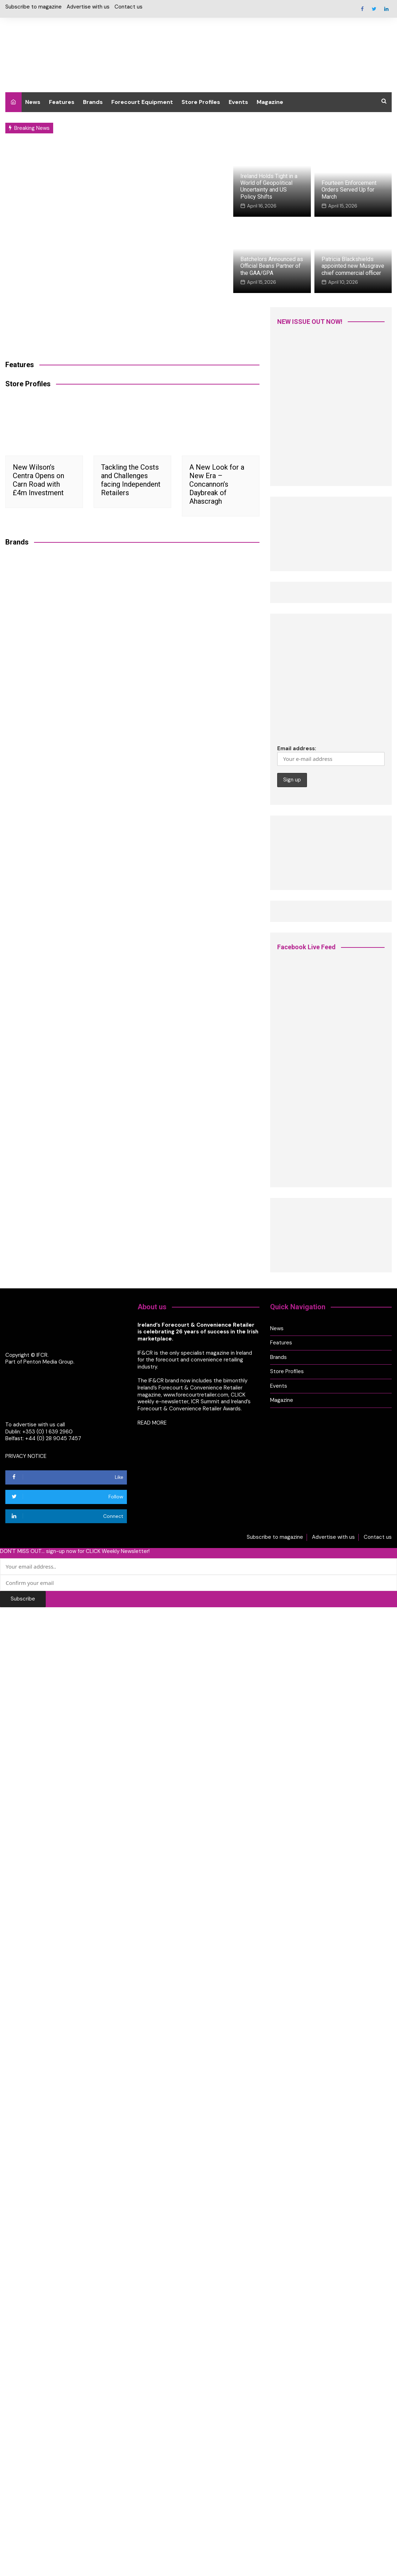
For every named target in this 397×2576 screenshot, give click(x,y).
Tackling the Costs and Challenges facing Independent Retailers (131, 480)
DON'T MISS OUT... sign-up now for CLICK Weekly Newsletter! (75, 1550)
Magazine (270, 102)
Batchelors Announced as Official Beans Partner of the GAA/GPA (271, 266)
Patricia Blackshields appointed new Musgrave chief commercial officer (352, 266)
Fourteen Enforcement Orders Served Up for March (348, 190)
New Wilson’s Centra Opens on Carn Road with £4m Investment (38, 480)
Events (238, 102)
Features (61, 102)
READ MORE (152, 1422)
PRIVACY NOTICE (25, 1455)
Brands (93, 102)
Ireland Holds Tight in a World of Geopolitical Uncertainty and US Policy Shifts (268, 186)
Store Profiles (200, 102)
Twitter (374, 9)
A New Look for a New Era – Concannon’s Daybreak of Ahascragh (216, 484)
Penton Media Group (48, 1361)
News (32, 102)
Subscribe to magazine (33, 7)
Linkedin (386, 9)
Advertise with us (88, 7)
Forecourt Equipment (142, 102)
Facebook (362, 9)
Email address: (331, 755)
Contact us (128, 7)
